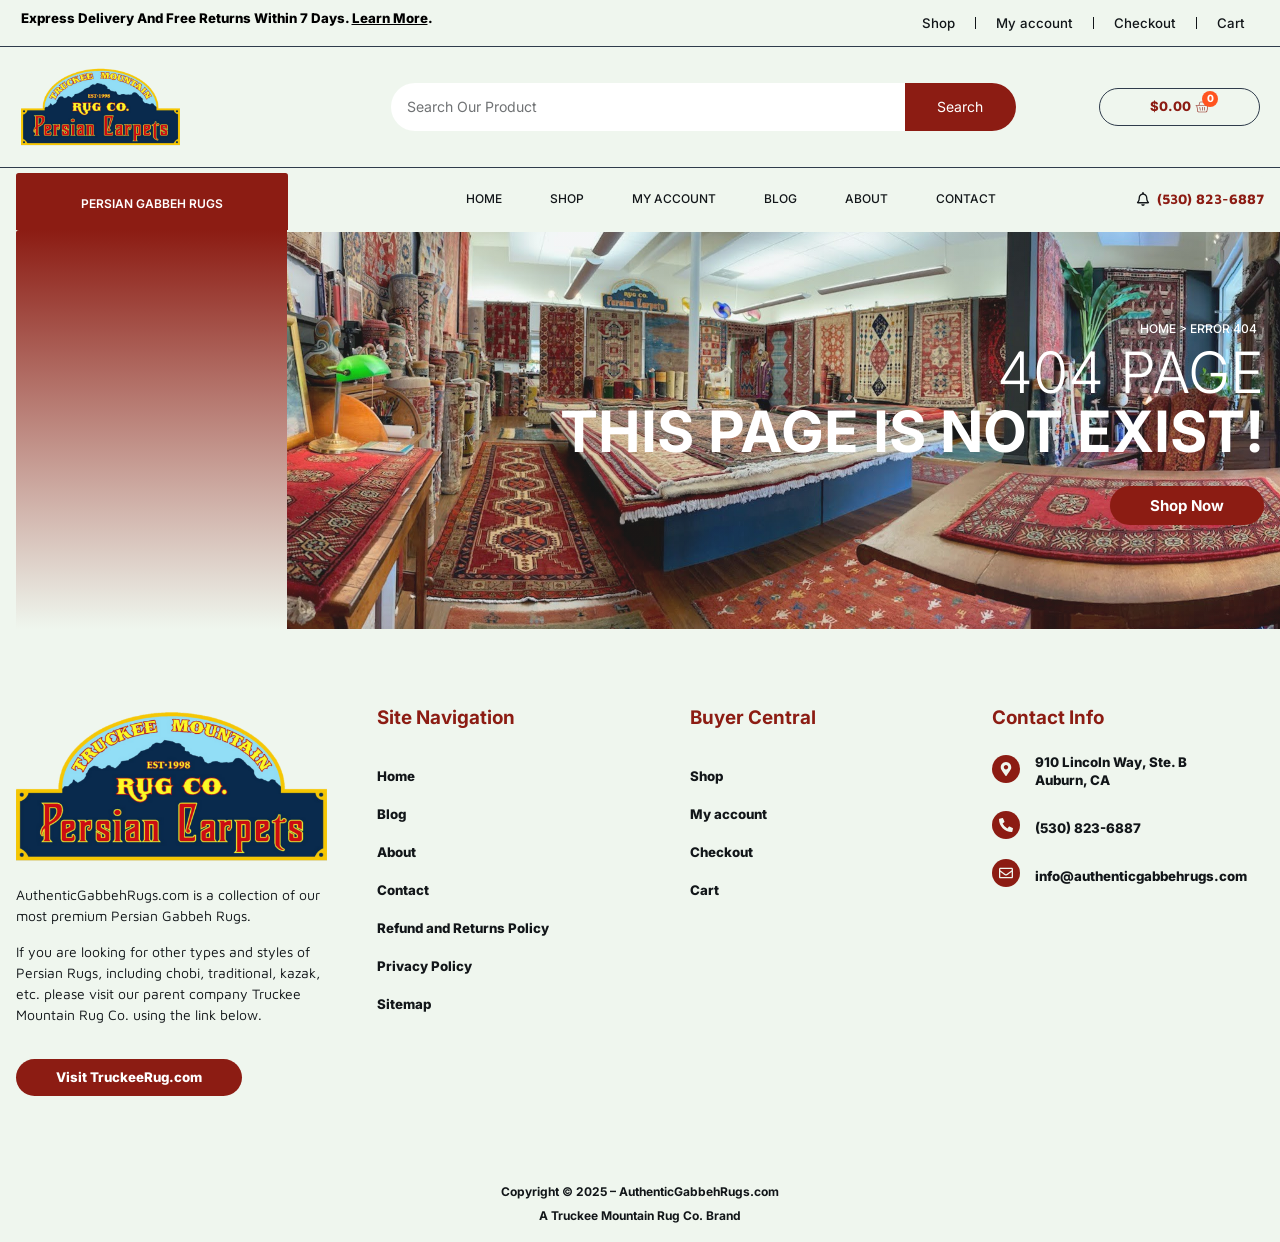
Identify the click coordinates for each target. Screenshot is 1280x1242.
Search (960, 106)
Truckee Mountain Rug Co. (627, 1215)
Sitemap (404, 1004)
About (866, 198)
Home (484, 198)
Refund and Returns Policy (463, 928)
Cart (1231, 23)
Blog (780, 198)
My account (1034, 23)
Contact (966, 198)
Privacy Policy (424, 966)
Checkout (1145, 23)
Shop (938, 23)
